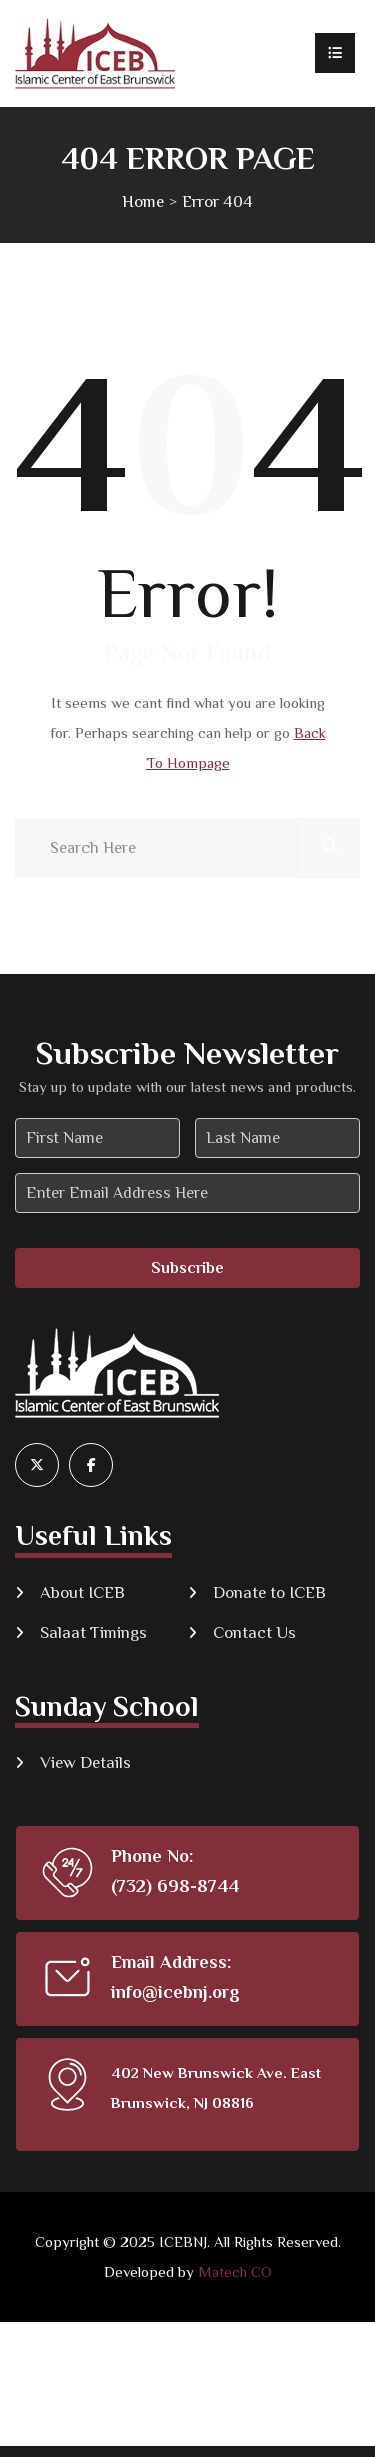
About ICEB (82, 1592)
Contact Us (254, 1632)
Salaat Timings (93, 1632)
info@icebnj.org (175, 1992)
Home (143, 201)
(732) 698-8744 (175, 1886)
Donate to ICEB (269, 1592)
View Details (85, 1762)
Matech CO (235, 2271)
